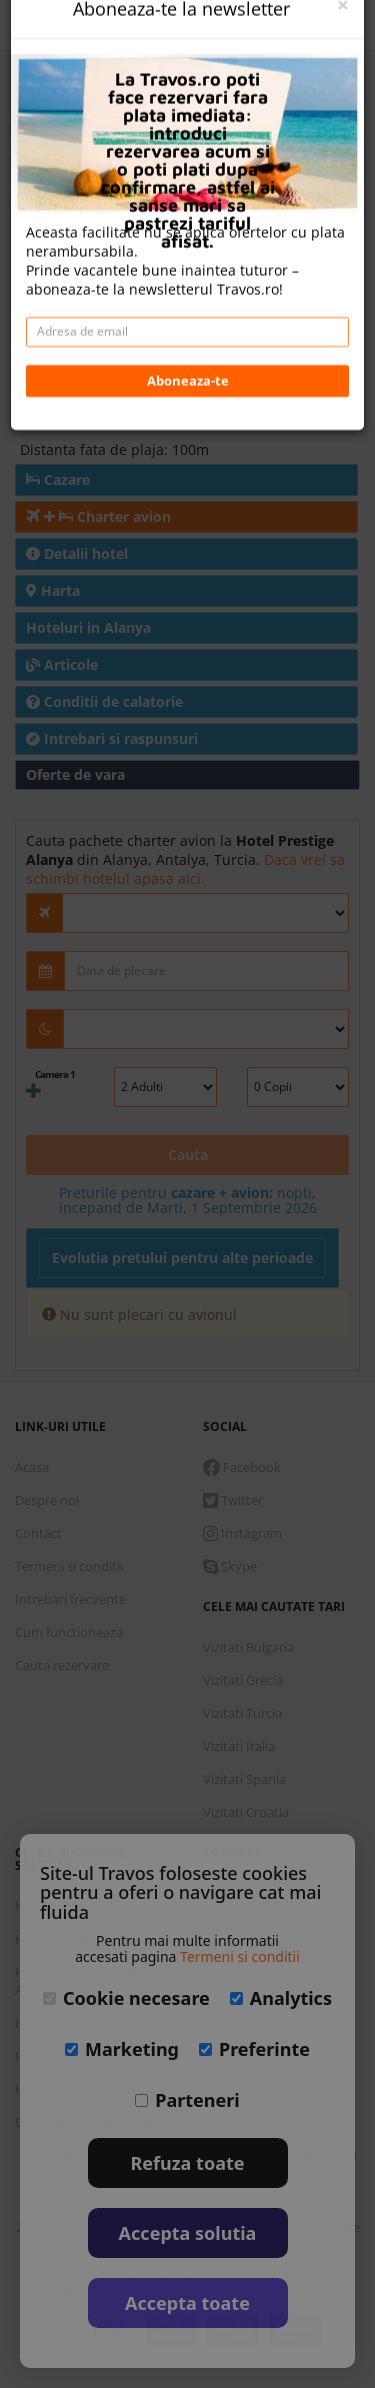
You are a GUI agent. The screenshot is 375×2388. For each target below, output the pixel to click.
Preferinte (254, 2049)
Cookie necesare (126, 1998)
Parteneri (187, 2100)
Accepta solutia (188, 2233)
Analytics (281, 1998)
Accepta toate (187, 2303)
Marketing (122, 2049)
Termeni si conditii (240, 1956)
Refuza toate (188, 2163)
